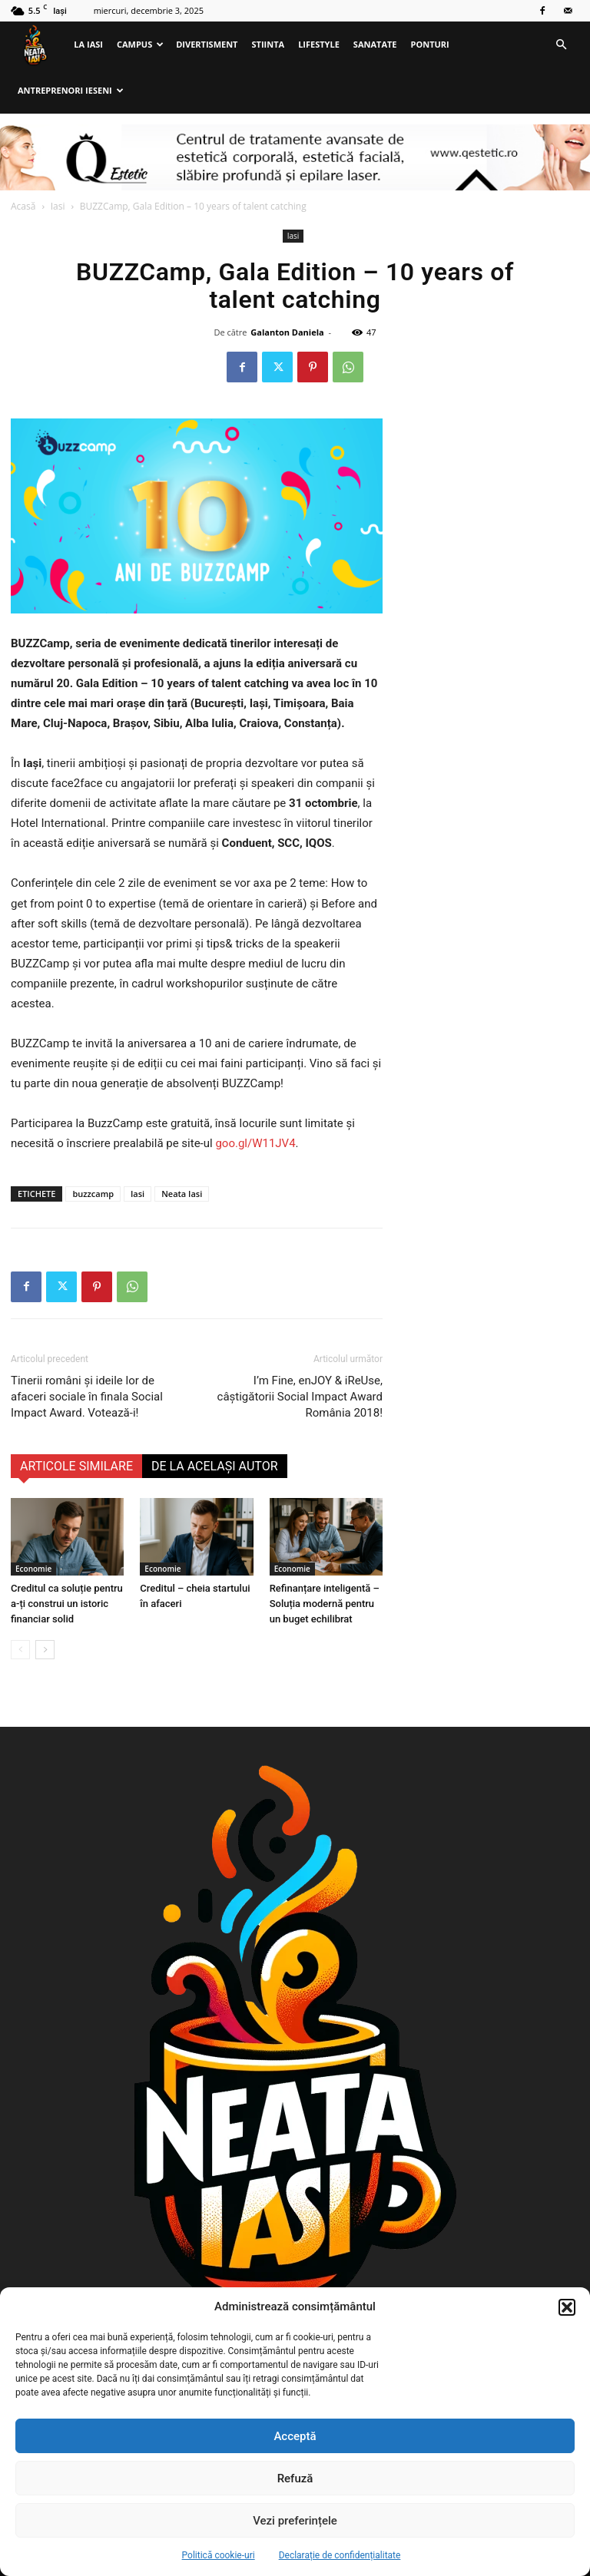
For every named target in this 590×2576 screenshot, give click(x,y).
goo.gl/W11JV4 (255, 1143)
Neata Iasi (181, 1193)
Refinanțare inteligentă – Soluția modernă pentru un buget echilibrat (325, 1603)
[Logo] (39, 44)
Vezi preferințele (295, 2521)
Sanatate (375, 44)
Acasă (23, 206)
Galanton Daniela (286, 332)
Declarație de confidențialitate (340, 2555)
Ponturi (430, 44)
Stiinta (268, 44)
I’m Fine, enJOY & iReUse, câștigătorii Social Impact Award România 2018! (300, 1397)
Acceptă (294, 2436)
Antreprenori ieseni (71, 90)
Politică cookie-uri (218, 2555)
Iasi (58, 206)
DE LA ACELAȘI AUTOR (214, 1466)
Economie (33, 1568)
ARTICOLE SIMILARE (76, 1466)
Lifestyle (319, 44)
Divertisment (206, 44)
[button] (567, 2307)
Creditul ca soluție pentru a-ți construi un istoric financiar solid (67, 1603)
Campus (140, 44)
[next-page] (45, 1649)
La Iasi (88, 44)
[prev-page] (20, 1649)
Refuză (295, 2478)
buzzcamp (93, 1193)
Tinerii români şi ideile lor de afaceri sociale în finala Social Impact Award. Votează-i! (87, 1397)
